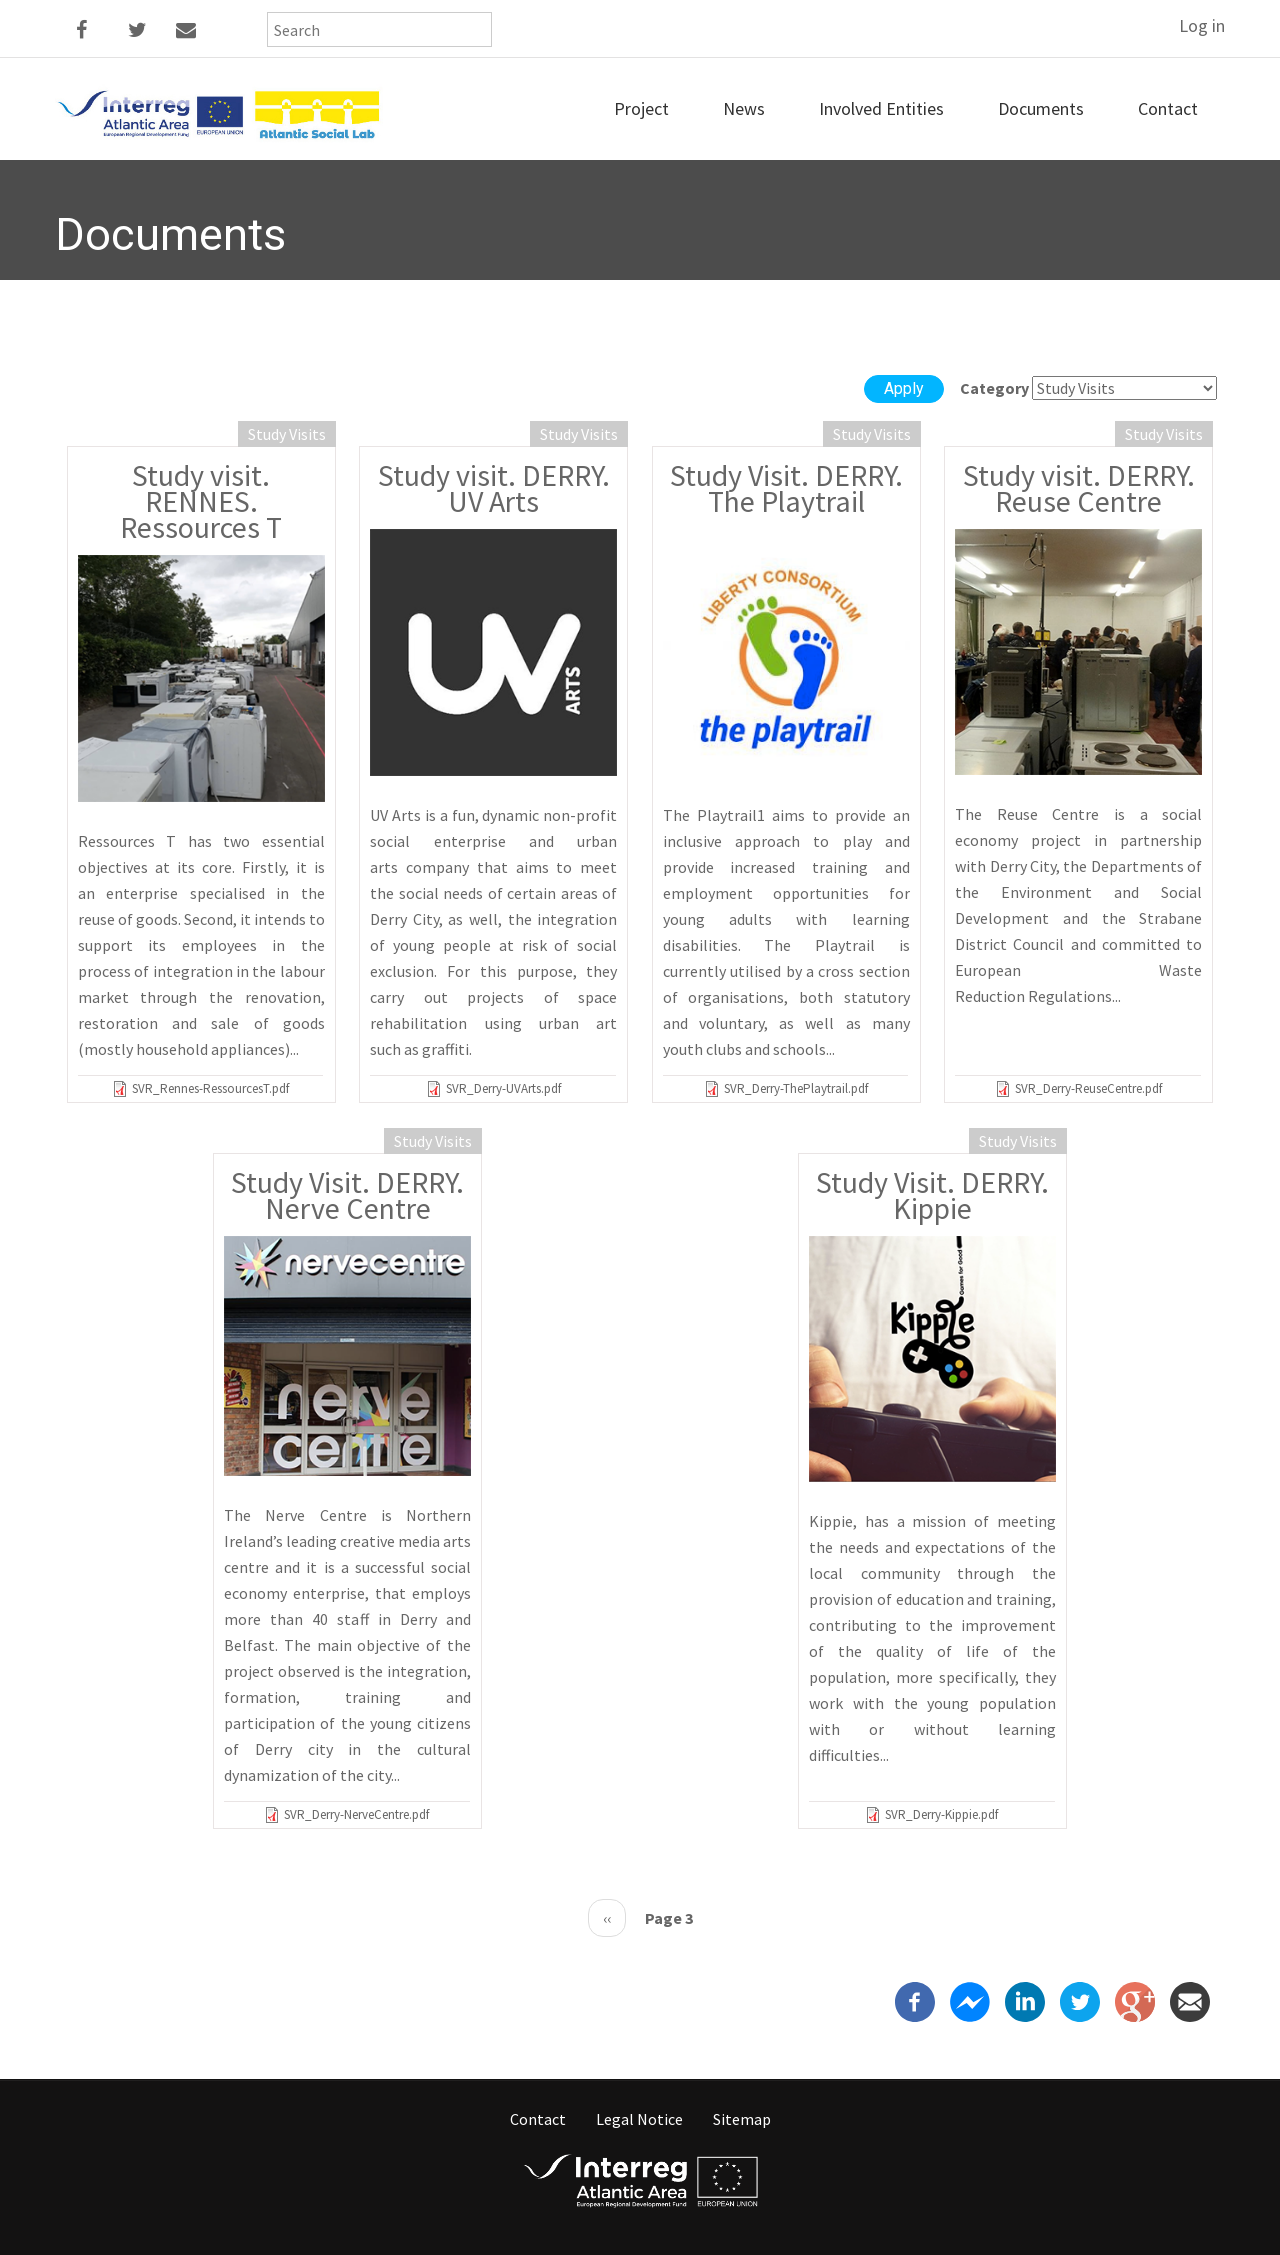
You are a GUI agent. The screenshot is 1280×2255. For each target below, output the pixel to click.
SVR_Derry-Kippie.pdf (941, 1814)
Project (641, 108)
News (744, 108)
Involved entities (881, 108)
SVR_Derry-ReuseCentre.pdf (1088, 1088)
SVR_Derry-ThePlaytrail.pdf (796, 1088)
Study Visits (287, 434)
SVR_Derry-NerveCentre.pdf (356, 1814)
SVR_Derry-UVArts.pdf (503, 1088)
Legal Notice (639, 2119)
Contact (1168, 108)
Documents (1041, 108)
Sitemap (742, 2119)
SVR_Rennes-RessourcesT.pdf (210, 1088)
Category (994, 388)
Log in (1202, 25)
